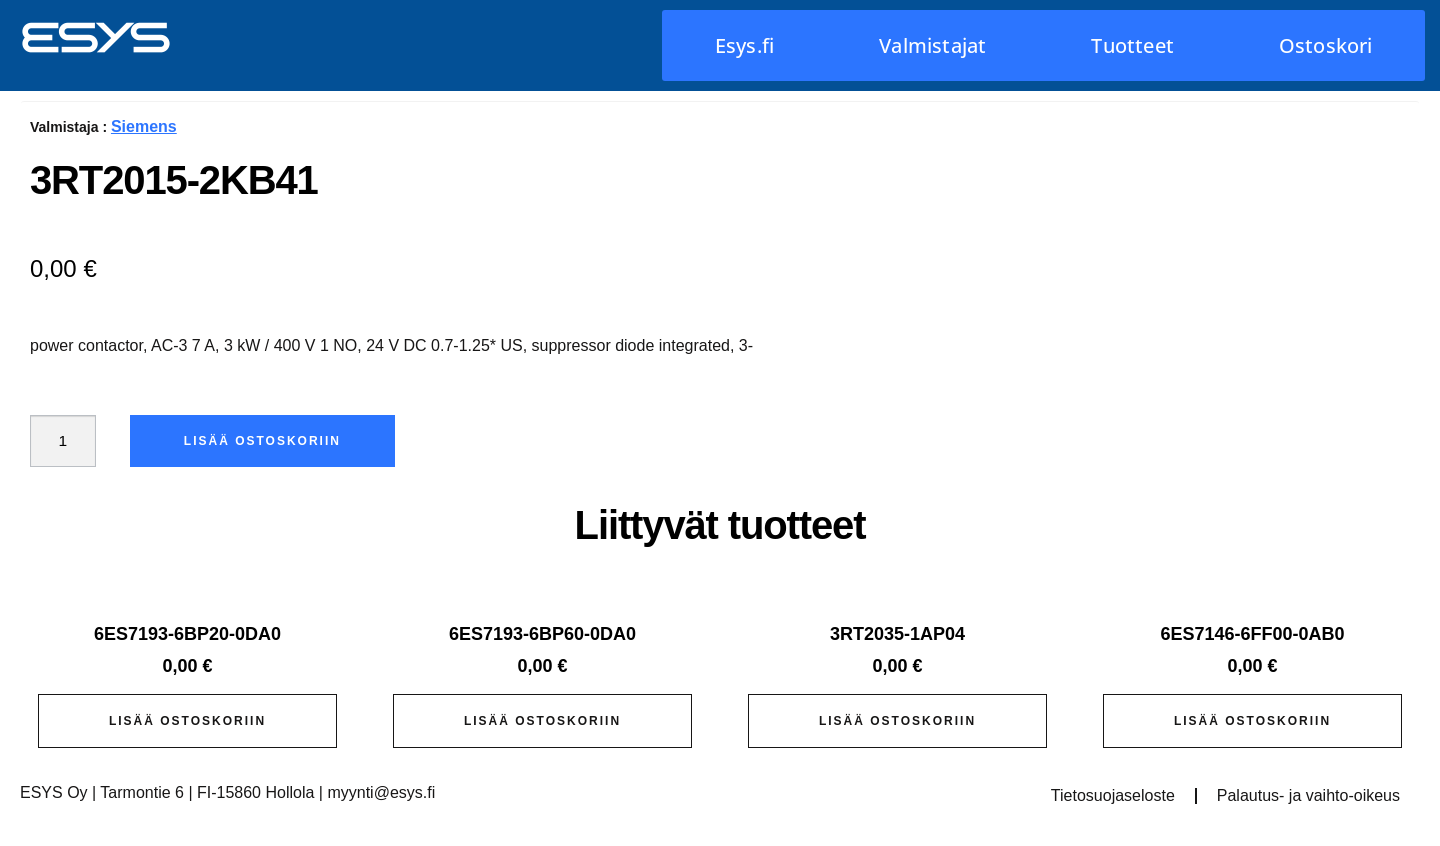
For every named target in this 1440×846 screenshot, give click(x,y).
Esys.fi (744, 45)
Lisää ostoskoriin (264, 441)
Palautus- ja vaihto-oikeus (1308, 795)
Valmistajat (932, 45)
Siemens (144, 126)
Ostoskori (1326, 45)
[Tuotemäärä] (64, 441)
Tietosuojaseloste (1113, 795)
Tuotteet (1132, 45)
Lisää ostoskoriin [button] (187, 721)
